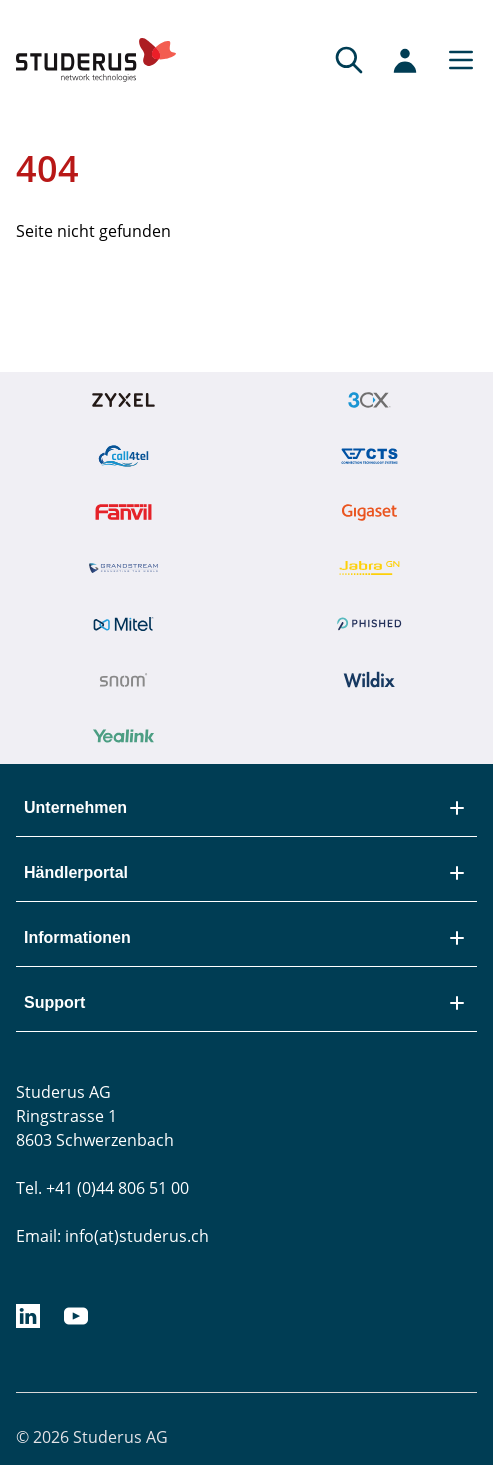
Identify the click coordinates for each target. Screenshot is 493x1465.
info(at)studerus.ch (137, 1236)
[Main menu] (455, 60)
